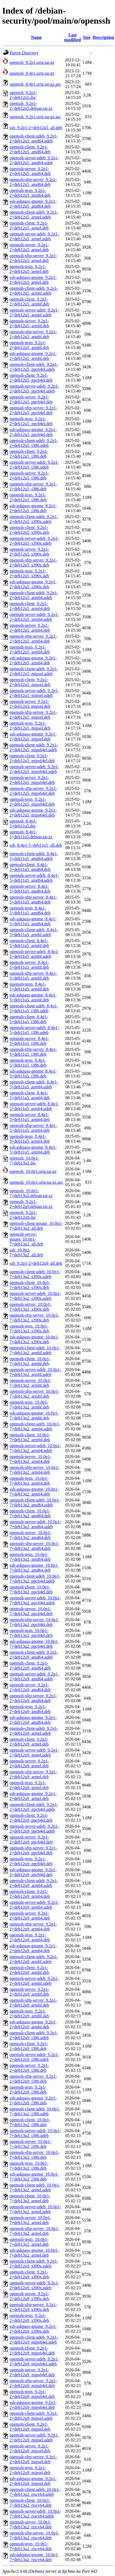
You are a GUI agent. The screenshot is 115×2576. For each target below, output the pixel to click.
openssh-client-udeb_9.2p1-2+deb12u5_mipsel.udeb (34, 671)
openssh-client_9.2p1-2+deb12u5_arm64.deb (30, 606)
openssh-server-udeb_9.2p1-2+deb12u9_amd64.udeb (34, 1676)
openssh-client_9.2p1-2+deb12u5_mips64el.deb (32, 758)
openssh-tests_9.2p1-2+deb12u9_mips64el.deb (32, 2394)
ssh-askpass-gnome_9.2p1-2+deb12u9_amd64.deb (33, 1720)
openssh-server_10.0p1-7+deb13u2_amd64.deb (30, 1535)
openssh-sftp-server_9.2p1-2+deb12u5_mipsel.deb (33, 714)
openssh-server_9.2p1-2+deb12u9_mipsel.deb (30, 2448)
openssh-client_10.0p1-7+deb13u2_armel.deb (30, 2198)
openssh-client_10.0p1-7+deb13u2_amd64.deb (30, 1513)
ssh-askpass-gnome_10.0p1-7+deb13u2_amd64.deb (34, 1567)
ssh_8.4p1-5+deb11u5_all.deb (36, 845)
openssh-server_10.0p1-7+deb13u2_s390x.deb (30, 1307)
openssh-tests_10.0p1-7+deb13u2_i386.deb (29, 2165)
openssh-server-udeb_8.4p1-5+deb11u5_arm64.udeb (34, 1106)
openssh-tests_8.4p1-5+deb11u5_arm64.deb (30, 1139)
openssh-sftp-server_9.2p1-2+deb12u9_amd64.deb (33, 1698)
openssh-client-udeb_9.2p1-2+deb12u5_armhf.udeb (34, 290)
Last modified (72, 37)
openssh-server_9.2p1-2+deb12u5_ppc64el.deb (31, 399)
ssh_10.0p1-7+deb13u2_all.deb (26, 1252)
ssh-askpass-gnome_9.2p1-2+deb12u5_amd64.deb (33, 203)
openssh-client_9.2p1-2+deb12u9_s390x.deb (29, 2274)
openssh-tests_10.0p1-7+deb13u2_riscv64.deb (31, 2546)
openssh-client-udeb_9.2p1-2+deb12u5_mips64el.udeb (34, 747)
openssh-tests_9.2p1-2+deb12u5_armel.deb (29, 269)
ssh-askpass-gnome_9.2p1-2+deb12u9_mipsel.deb (33, 2481)
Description (103, 37)
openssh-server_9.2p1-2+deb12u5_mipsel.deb (30, 704)
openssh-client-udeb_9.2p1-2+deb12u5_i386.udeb (34, 443)
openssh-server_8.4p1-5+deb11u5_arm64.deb (30, 1117)
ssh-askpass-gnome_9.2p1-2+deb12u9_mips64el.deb (33, 2405)
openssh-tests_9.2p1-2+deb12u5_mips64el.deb (32, 801)
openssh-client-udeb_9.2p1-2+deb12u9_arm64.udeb (34, 1883)
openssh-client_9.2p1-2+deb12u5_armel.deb (29, 225)
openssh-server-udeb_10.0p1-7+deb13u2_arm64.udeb (35, 1448)
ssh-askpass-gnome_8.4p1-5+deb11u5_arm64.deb (33, 1149)
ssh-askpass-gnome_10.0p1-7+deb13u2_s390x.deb (34, 1339)
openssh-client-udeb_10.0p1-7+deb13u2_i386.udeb (35, 2111)
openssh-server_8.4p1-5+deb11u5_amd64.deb (30, 888)
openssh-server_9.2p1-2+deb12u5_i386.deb (29, 475)
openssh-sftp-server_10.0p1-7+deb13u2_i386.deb (34, 2155)
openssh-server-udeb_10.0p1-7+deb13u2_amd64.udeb (35, 1524)
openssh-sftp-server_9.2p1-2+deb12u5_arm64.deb (33, 638)
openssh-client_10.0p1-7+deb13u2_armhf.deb (30, 1361)
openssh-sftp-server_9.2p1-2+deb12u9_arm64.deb (33, 1926)
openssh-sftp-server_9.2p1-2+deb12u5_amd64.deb (33, 182)
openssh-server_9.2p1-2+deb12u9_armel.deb (29, 1763)
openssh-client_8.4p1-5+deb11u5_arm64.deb (30, 1095)
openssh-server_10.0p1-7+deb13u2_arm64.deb (30, 1459)
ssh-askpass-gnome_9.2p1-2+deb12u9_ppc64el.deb (33, 1872)
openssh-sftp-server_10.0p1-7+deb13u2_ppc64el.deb (34, 1622)
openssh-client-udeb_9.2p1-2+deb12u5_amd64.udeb (34, 138)
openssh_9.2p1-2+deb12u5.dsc (23, 95)
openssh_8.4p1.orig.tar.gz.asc (35, 84)
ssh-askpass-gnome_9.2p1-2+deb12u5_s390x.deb (33, 584)
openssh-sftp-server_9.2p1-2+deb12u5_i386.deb (33, 486)
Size (86, 37)
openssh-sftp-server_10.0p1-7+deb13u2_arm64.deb (34, 1470)
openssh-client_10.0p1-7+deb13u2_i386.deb (30, 2122)
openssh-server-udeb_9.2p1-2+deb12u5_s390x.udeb (34, 541)
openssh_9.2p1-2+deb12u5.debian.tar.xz (31, 106)
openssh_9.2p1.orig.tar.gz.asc (35, 116)
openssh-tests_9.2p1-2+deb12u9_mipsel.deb (30, 2470)
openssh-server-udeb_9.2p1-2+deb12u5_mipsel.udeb (34, 693)
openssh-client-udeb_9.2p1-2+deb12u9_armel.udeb (34, 1731)
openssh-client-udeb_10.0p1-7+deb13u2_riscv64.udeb (35, 2492)
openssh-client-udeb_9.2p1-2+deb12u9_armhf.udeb (34, 1959)
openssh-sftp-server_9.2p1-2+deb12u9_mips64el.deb (33, 2383)
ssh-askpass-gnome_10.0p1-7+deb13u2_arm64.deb (34, 1491)
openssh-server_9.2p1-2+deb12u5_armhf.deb (29, 323)
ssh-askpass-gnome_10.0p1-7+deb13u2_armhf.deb (34, 1415)
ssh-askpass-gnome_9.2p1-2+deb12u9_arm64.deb (33, 1948)
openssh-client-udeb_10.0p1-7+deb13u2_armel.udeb (35, 2187)
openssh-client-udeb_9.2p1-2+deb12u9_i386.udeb (34, 2035)
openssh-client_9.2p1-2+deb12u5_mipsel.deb (30, 682)
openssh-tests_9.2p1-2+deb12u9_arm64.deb (30, 1937)
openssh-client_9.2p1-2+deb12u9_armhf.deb (29, 1970)
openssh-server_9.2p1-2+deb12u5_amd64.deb (30, 171)
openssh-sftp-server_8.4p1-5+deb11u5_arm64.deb (33, 1128)
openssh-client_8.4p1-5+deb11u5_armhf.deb (29, 943)
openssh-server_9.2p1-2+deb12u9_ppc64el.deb (31, 1839)
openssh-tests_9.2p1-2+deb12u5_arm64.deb (30, 649)
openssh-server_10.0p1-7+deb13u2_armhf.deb (30, 1383)
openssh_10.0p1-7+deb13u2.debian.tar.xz (31, 1193)
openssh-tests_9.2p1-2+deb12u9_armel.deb (29, 1785)
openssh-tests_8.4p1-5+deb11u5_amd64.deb (30, 910)
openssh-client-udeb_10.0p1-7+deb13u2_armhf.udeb (35, 1350)
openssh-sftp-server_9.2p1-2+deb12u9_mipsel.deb (33, 2459)
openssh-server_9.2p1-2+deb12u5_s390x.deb (29, 551)
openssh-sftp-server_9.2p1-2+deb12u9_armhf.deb (33, 2002)
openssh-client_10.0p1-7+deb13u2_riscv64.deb (31, 2503)
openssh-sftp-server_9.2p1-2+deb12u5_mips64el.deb (33, 791)
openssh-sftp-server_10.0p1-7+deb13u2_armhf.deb (34, 1393)
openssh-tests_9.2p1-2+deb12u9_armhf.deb (29, 2013)
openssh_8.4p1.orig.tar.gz (32, 73)
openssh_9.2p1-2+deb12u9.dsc (23, 1215)
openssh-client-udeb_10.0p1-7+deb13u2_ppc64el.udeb (35, 1578)
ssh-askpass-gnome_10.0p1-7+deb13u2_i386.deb (34, 2176)
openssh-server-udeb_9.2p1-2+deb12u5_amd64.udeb (34, 160)
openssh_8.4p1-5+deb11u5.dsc (23, 823)
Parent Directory (24, 53)
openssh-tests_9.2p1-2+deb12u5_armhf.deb (29, 345)
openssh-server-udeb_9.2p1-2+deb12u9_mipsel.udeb (34, 2437)
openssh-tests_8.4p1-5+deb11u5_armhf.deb (29, 986)
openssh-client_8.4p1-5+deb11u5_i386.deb (29, 1019)
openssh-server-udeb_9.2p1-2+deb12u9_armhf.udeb (34, 1981)
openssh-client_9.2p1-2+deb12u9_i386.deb (29, 2046)
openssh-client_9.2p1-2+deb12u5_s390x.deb (29, 530)
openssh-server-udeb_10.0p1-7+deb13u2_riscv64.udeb (35, 2513)
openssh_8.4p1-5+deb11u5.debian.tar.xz (31, 834)
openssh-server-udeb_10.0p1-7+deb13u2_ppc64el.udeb (35, 1600)
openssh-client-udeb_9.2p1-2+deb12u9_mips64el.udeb (34, 2339)
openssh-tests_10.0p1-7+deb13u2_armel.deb (29, 2242)
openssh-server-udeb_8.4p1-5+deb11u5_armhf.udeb (34, 954)
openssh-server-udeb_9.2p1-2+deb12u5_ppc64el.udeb (34, 388)
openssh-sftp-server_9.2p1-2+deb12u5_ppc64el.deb (33, 410)
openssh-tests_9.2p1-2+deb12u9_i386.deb (28, 2089)
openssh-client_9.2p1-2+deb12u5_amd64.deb (30, 149)
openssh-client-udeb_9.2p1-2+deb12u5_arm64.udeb (34, 595)
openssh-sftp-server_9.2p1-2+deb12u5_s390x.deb (33, 562)
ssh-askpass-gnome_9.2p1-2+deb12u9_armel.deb (33, 1796)
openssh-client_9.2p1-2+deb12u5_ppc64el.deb (31, 377)
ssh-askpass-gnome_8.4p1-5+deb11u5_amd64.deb (33, 921)
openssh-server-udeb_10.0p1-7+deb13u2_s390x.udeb (35, 1296)
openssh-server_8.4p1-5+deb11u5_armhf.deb (29, 965)
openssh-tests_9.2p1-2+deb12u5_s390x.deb (29, 573)
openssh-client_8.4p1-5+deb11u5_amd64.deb (30, 867)
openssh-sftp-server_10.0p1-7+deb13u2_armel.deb (34, 2231)
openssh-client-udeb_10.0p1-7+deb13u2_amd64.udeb (35, 1502)
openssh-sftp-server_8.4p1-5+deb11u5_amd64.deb (33, 899)
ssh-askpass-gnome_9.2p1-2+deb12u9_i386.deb (33, 2100)
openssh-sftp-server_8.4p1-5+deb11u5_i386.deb (33, 1052)
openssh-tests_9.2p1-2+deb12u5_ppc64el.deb (31, 421)
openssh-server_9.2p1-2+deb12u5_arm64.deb (30, 628)
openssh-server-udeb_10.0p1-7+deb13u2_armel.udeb (35, 2209)
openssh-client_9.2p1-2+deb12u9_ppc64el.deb (31, 1818)
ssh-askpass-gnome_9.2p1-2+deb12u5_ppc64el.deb (33, 432)
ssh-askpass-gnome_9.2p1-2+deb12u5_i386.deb (33, 508)
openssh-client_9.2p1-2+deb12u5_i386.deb (29, 454)
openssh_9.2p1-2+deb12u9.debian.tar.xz (31, 1204)
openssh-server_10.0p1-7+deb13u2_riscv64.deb (31, 2524)
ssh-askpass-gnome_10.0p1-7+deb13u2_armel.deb (34, 2252)
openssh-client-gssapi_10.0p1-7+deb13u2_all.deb (36, 1226)
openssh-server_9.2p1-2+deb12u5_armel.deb (29, 247)
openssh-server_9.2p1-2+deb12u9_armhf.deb (29, 1991)
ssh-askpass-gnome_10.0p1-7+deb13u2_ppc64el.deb (34, 1644)
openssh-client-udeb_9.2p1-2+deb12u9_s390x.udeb (34, 2263)
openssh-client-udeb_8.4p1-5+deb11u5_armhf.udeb (34, 932)
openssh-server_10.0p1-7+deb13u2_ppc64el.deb (31, 1611)
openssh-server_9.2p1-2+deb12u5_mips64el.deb (32, 780)
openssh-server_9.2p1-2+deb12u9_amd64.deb (30, 1687)
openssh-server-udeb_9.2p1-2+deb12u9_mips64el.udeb (34, 2361)
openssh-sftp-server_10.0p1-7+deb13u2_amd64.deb (34, 1546)
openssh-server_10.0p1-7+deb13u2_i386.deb (30, 2144)
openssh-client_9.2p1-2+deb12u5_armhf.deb (29, 301)
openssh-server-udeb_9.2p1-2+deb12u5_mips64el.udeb (34, 769)
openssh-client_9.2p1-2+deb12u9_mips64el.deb (32, 2350)
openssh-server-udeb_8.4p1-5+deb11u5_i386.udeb (34, 1030)
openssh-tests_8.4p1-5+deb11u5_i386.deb (28, 1062)
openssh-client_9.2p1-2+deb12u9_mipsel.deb (30, 2426)
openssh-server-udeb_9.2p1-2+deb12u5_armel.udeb (34, 236)
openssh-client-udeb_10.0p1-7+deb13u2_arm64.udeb (35, 1426)
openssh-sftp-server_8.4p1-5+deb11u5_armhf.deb (33, 975)
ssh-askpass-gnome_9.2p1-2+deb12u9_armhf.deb (33, 2024)
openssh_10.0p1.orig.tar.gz (33, 1171)
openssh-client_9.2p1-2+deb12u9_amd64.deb (30, 1665)
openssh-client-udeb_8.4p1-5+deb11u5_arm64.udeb (34, 1084)
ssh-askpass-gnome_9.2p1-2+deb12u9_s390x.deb (33, 2329)
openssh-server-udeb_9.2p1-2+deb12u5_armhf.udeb (34, 312)
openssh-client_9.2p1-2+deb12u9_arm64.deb (30, 1894)
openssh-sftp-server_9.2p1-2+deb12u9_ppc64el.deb (33, 1850)
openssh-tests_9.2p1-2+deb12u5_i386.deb (28, 497)
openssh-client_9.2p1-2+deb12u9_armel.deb (29, 1741)
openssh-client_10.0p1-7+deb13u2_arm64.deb (30, 1437)
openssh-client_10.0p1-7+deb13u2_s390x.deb (30, 1285)
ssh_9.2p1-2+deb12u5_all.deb (36, 127)
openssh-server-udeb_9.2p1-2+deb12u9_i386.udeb (34, 2057)
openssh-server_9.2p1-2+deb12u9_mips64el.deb (32, 2372)
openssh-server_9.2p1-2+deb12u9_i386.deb (29, 2068)
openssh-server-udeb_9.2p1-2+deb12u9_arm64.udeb (34, 1905)
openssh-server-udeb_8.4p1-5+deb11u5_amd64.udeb (34, 878)
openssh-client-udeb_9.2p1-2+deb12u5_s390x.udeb (34, 519)
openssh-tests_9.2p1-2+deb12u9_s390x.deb (29, 2318)
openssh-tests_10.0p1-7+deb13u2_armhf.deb (29, 1404)
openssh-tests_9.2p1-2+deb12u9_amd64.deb (30, 1709)
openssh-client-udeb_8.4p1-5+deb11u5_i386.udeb (34, 1008)
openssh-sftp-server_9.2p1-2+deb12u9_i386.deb (33, 2078)
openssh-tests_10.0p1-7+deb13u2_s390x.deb (29, 1328)
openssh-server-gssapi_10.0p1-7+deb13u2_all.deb (26, 1239)
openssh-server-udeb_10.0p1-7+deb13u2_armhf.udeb (35, 1372)
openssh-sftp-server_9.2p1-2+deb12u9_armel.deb (33, 1774)
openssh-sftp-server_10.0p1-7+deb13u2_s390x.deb (34, 1317)
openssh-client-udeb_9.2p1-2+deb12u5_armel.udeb (34, 214)
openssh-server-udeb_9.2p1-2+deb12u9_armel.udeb (34, 1752)
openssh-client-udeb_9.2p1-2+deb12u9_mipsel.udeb (34, 2416)
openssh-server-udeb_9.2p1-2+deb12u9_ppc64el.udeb (34, 1828)
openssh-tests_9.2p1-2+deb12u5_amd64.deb (30, 193)
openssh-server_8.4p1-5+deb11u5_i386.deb (29, 1041)
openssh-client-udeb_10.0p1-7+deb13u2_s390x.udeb (35, 1274)
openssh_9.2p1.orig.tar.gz (32, 62)
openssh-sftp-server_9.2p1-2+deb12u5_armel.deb (33, 258)
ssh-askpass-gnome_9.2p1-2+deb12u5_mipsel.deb (33, 736)
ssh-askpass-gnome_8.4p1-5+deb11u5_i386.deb (33, 1073)
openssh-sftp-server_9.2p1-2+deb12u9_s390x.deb (33, 2307)
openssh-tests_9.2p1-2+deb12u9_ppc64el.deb (31, 1861)
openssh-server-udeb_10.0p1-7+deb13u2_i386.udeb (35, 2133)
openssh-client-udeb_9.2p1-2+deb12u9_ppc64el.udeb (34, 1807)
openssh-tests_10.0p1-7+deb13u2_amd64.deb (30, 1557)
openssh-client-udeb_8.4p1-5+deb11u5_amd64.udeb (34, 856)
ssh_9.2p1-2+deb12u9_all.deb (36, 1263)
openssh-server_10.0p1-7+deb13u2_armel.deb (30, 2220)
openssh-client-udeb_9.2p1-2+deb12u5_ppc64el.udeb (34, 367)
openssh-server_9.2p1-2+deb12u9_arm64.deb (30, 1915)
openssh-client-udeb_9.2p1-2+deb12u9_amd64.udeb (34, 1654)
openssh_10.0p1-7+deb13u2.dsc (24, 1160)
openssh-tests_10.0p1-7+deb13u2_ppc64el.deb (31, 1633)
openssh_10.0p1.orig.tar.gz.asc (36, 1182)
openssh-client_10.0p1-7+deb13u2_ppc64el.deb (31, 1589)
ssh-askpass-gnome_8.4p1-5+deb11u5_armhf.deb (33, 997)
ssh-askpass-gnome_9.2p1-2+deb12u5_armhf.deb (33, 356)
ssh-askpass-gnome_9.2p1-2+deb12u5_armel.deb (33, 280)
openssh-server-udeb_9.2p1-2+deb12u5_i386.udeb (34, 464)
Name (36, 37)
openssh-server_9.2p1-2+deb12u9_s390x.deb (29, 2296)
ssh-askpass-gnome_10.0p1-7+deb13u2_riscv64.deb (34, 2557)
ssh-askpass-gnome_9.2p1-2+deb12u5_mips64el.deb (33, 812)
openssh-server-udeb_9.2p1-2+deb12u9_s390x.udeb (34, 2285)
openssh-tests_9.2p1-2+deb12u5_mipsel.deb (30, 725)
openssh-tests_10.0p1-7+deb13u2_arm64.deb (30, 1480)
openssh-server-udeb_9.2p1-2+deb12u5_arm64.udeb (34, 617)
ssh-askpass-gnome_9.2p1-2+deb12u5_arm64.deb (33, 660)
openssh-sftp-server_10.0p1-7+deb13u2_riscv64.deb (34, 2535)
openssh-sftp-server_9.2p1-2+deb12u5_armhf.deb (33, 334)
